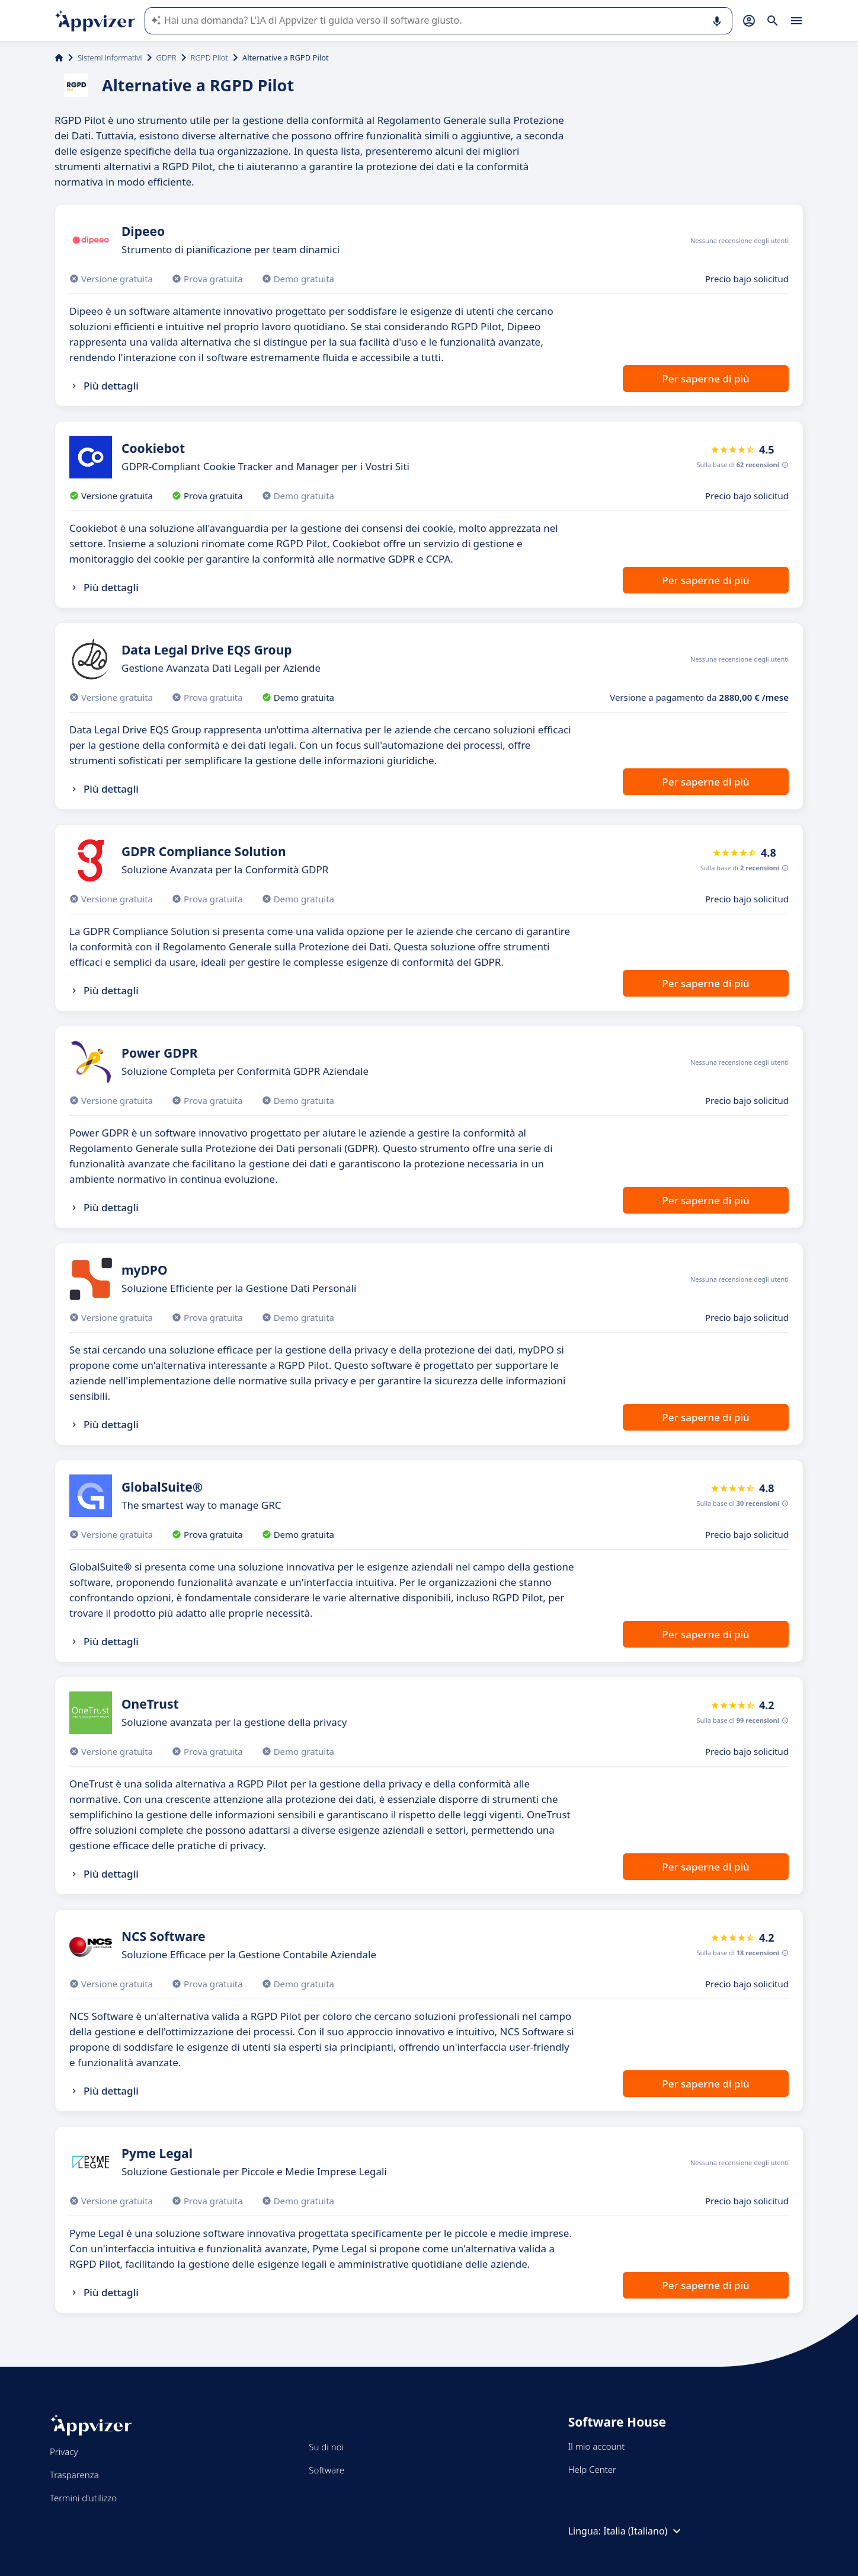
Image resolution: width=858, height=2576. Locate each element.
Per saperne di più (705, 378)
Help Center (592, 2469)
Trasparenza (74, 2475)
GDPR (166, 57)
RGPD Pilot (209, 57)
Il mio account (596, 2446)
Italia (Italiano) (643, 2531)
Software (326, 2470)
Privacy (64, 2451)
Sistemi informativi (110, 57)
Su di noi (326, 2447)
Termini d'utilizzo (83, 2498)
